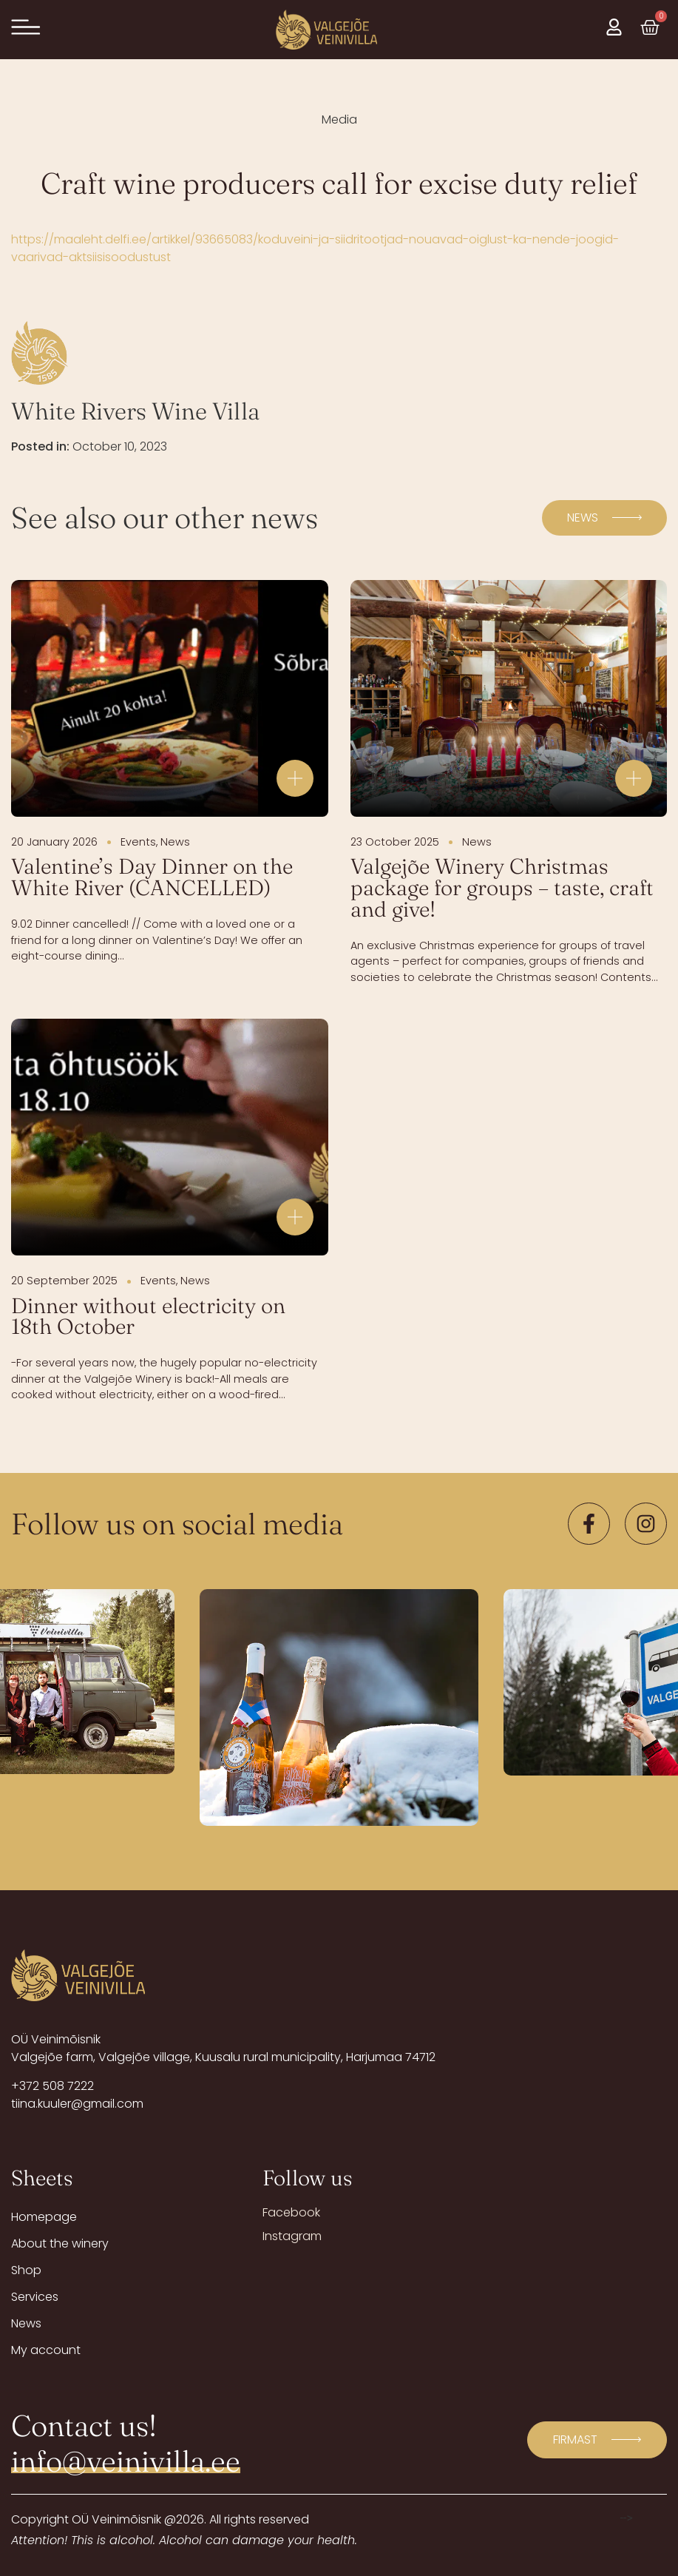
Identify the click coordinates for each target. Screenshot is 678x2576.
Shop (26, 2270)
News (26, 2323)
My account (46, 2349)
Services (34, 2296)
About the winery (60, 2243)
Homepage (44, 2216)
